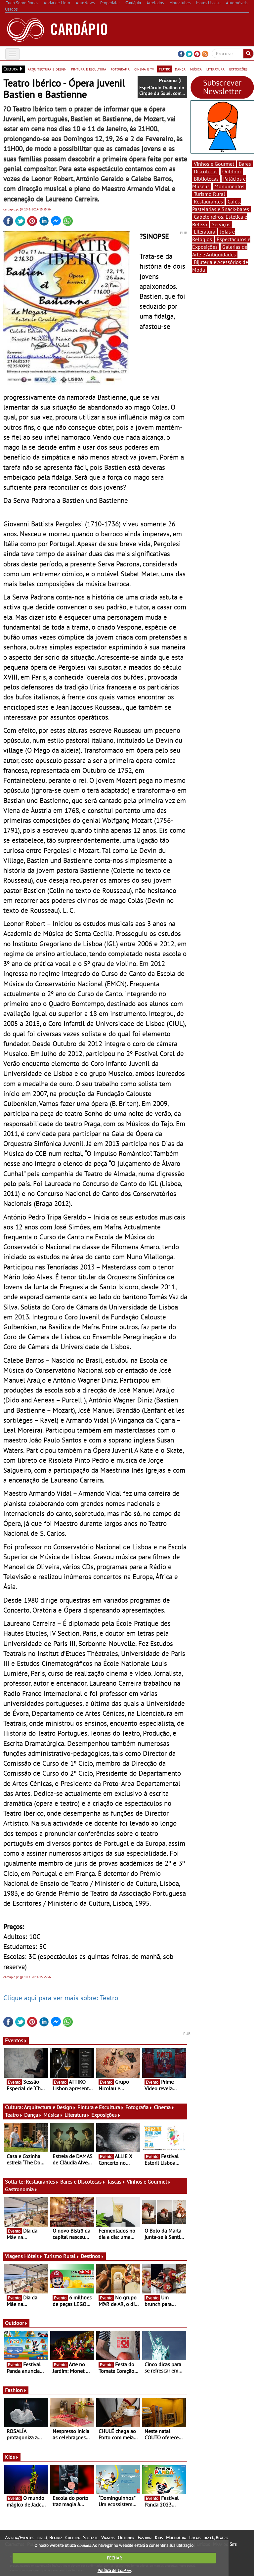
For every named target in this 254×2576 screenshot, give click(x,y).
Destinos (92, 2256)
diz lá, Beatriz (49, 2538)
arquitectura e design (47, 69)
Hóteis (33, 2256)
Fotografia (138, 2107)
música (196, 69)
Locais (194, 2538)
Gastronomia (21, 2189)
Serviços (221, 224)
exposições (238, 69)
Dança (33, 2114)
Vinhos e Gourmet (149, 2181)
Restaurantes (42, 2181)
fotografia (120, 69)
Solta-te (90, 2538)
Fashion (16, 2390)
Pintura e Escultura (100, 2107)
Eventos (16, 2040)
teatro (164, 69)
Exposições (106, 2114)
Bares (245, 163)
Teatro (14, 2114)
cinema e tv (144, 69)
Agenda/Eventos (19, 2538)
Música (53, 2114)
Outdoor (16, 2323)
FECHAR (114, 2558)
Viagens (107, 2538)
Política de (114, 2570)
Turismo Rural (61, 2256)
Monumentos (229, 186)
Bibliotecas (206, 178)
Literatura (77, 2114)
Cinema (164, 2107)
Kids (12, 2457)
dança (180, 69)
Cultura (72, 2538)
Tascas (116, 2181)
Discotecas (206, 171)
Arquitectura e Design (50, 2107)
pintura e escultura (88, 69)
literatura (215, 69)
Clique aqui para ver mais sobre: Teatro (60, 1997)
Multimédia (176, 2538)
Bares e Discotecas (83, 2181)
